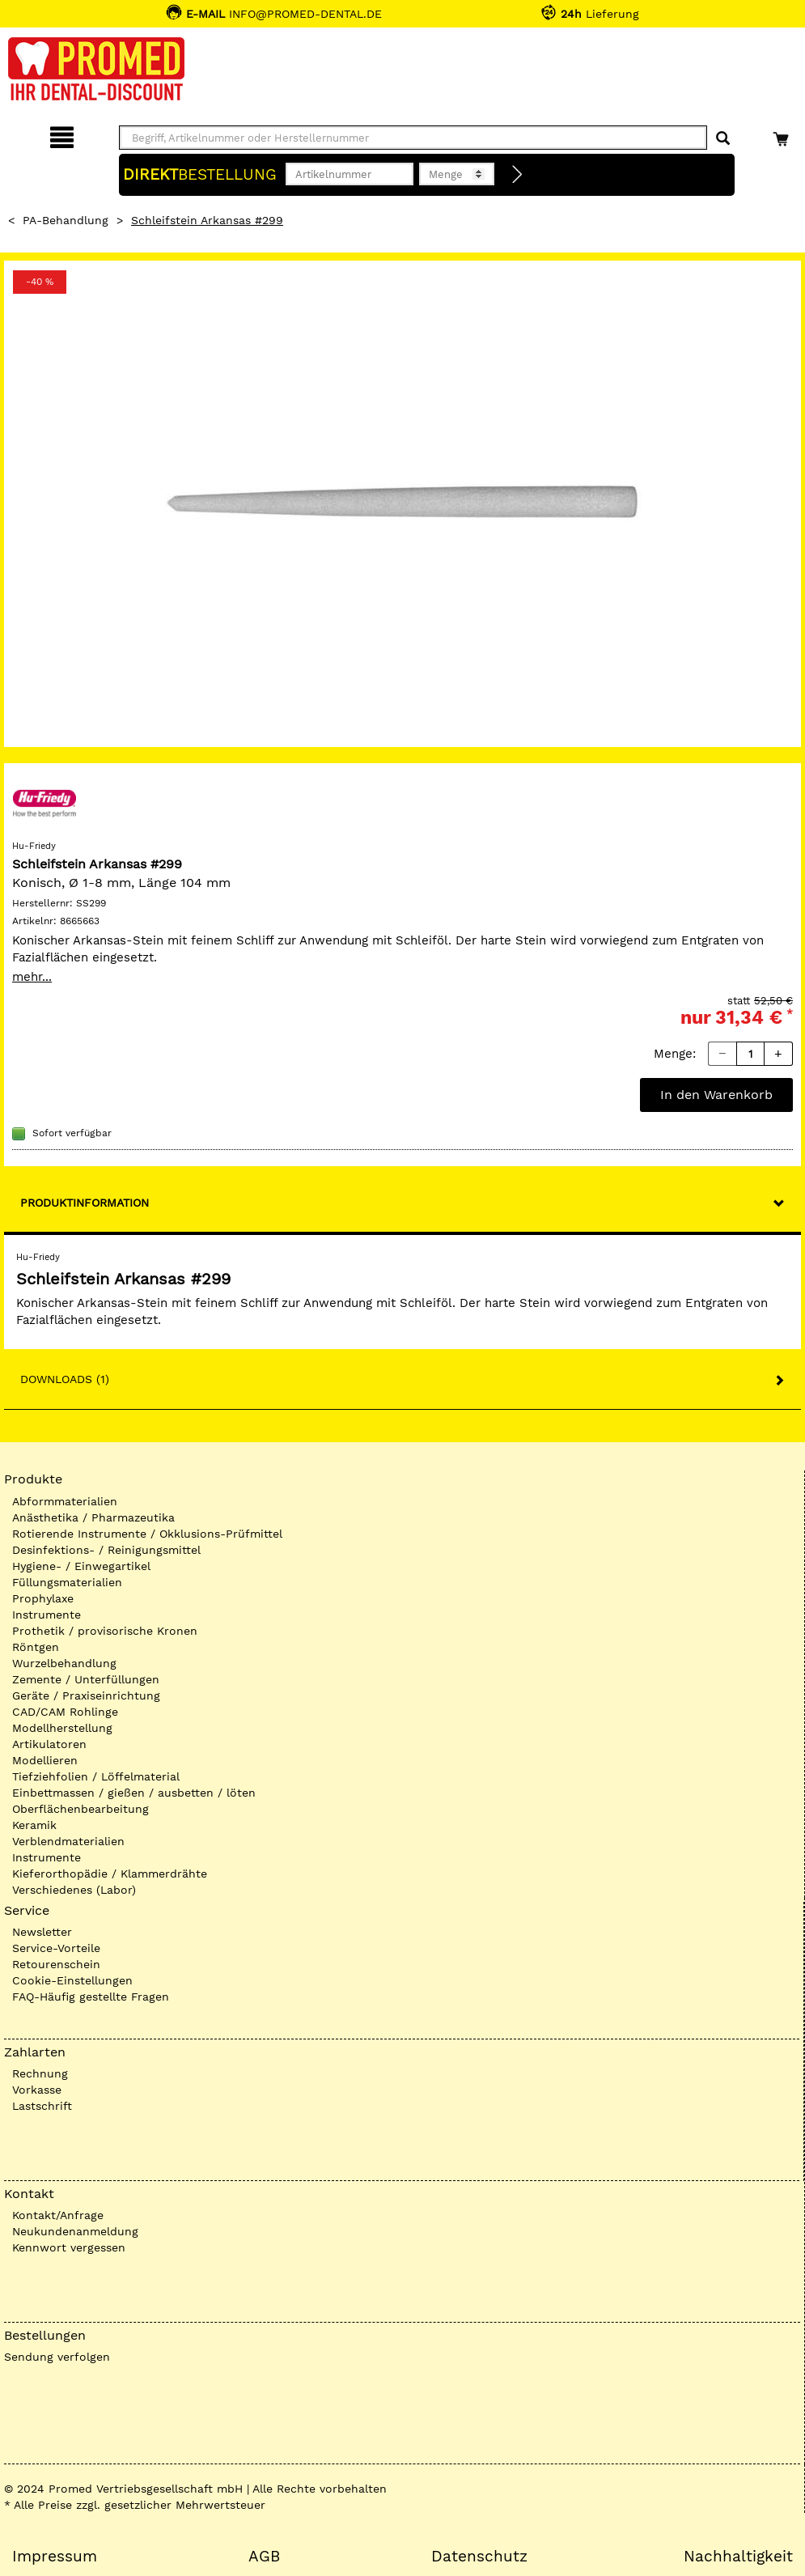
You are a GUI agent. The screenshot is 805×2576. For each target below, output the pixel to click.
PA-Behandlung (65, 220)
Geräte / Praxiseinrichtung (86, 1695)
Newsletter (42, 1931)
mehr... (32, 977)
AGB (264, 2556)
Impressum (54, 2556)
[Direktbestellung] (518, 175)
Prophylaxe (43, 1598)
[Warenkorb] (783, 134)
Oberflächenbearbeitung (80, 1808)
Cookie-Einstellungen (72, 1980)
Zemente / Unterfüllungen (85, 1679)
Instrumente (46, 1614)
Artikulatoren (49, 1744)
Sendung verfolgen (57, 2356)
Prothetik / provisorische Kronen (104, 1630)
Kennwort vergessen (68, 2247)
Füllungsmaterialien (67, 1582)
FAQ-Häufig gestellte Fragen (90, 1996)
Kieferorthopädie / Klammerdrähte (109, 1873)
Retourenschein (56, 1964)
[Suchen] (723, 138)
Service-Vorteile (56, 1948)
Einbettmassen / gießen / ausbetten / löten (134, 1792)
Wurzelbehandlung (64, 1663)
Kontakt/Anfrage (58, 2215)
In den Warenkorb (716, 1094)
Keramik (34, 1824)
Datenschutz (479, 2556)
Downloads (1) (64, 1379)
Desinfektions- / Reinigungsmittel (106, 1549)
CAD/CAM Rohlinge (65, 1711)
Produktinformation (84, 1202)
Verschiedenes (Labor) (74, 1889)
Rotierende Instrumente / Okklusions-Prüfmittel (147, 1533)
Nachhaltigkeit (738, 2556)
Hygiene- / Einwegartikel (81, 1566)
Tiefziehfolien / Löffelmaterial (96, 1776)
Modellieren (45, 1760)
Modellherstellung (62, 1727)
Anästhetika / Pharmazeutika (93, 1517)
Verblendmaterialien (68, 1841)
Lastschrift (42, 2105)
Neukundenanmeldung (75, 2231)
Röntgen (35, 1646)
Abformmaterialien (64, 1501)
